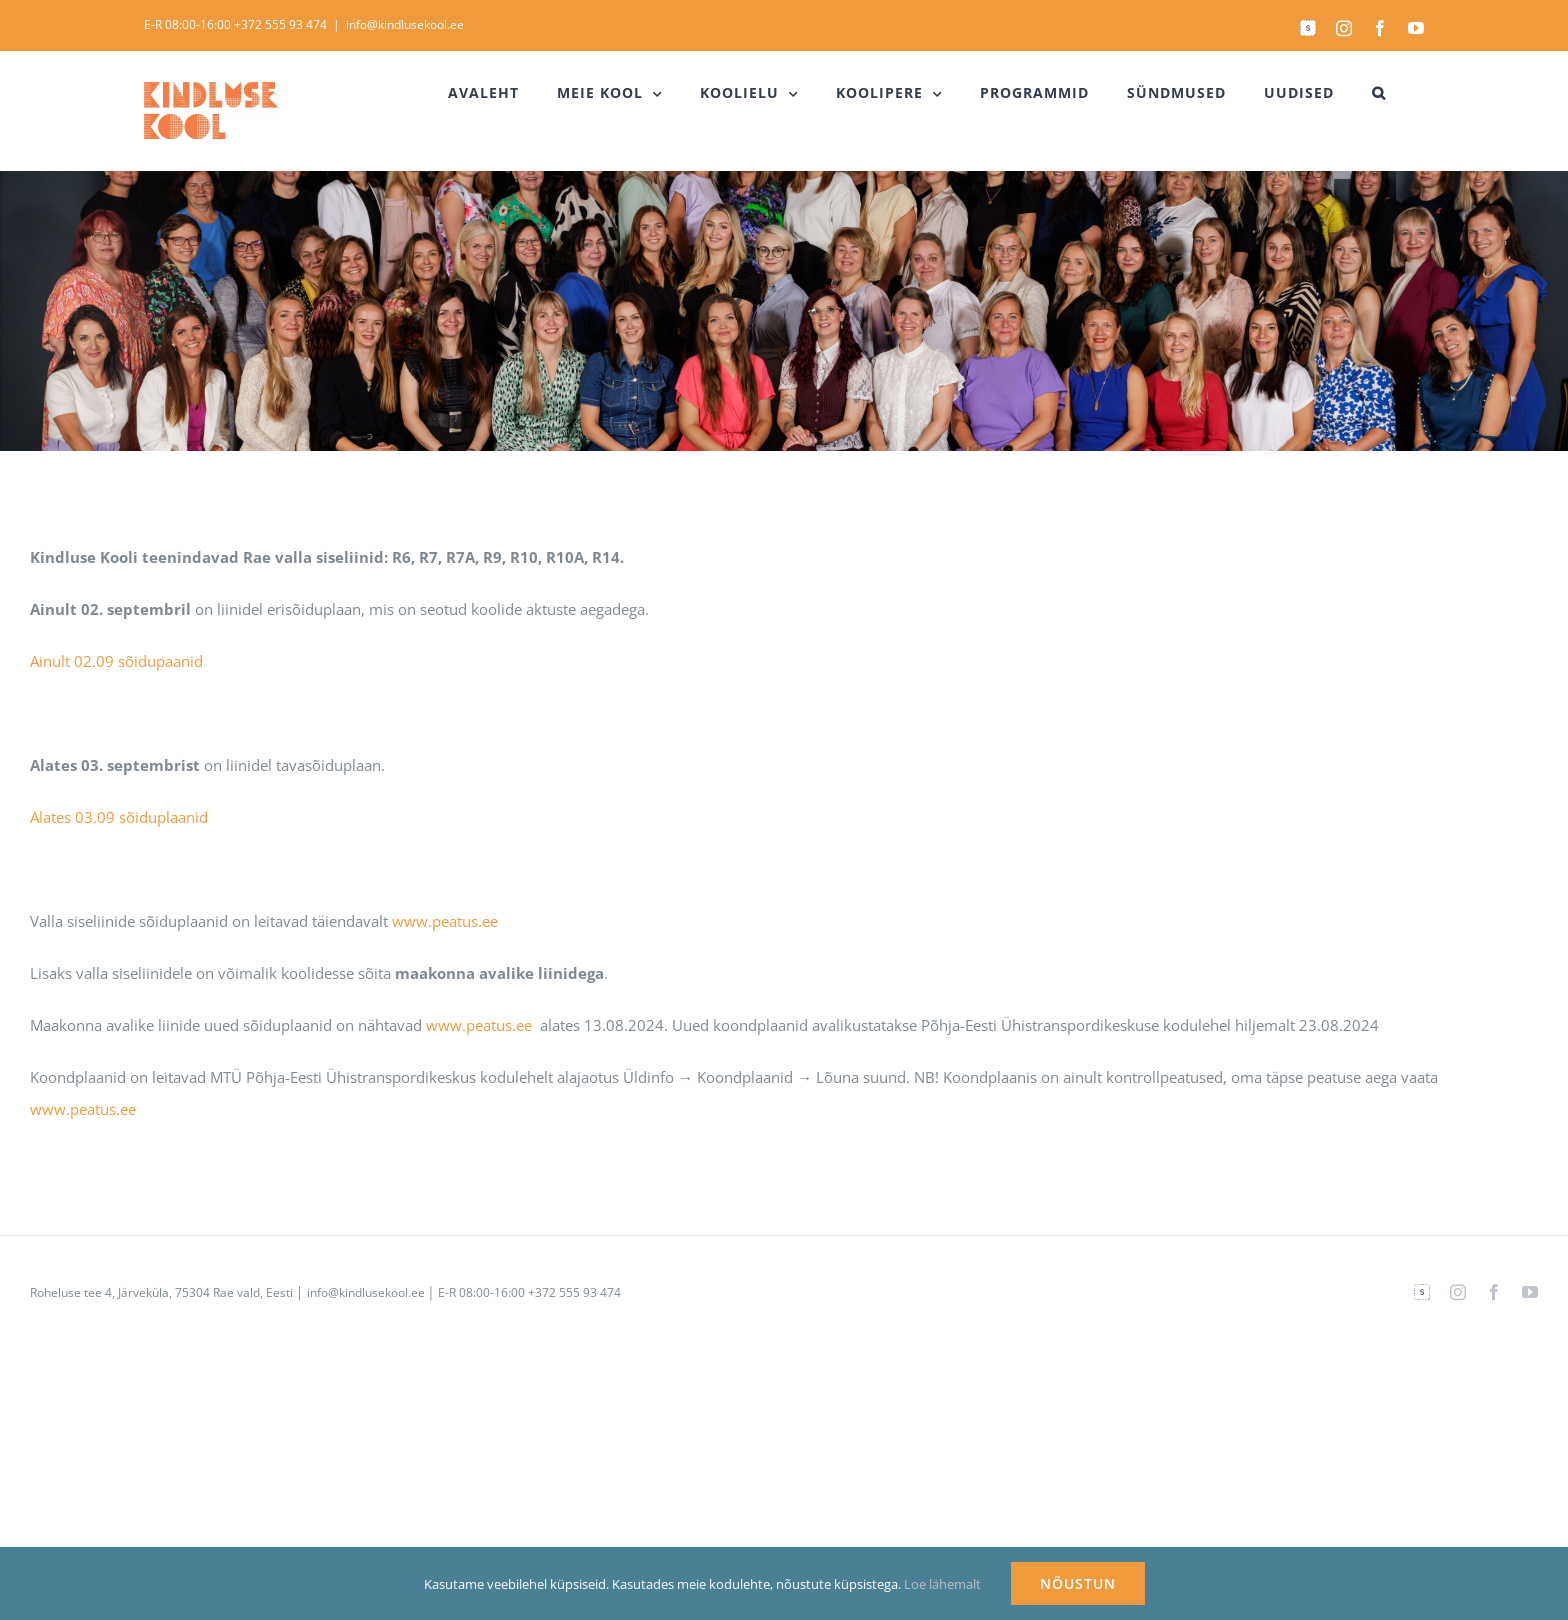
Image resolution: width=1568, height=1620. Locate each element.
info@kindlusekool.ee (405, 24)
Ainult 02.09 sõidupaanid (116, 661)
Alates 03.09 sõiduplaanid (119, 817)
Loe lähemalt (942, 1584)
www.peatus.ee (445, 921)
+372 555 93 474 (280, 24)
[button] (1379, 93)
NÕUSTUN (1078, 1583)
